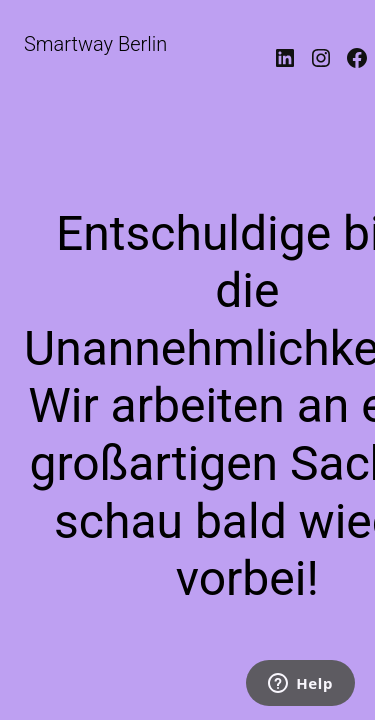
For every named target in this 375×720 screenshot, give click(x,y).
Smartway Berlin (95, 44)
